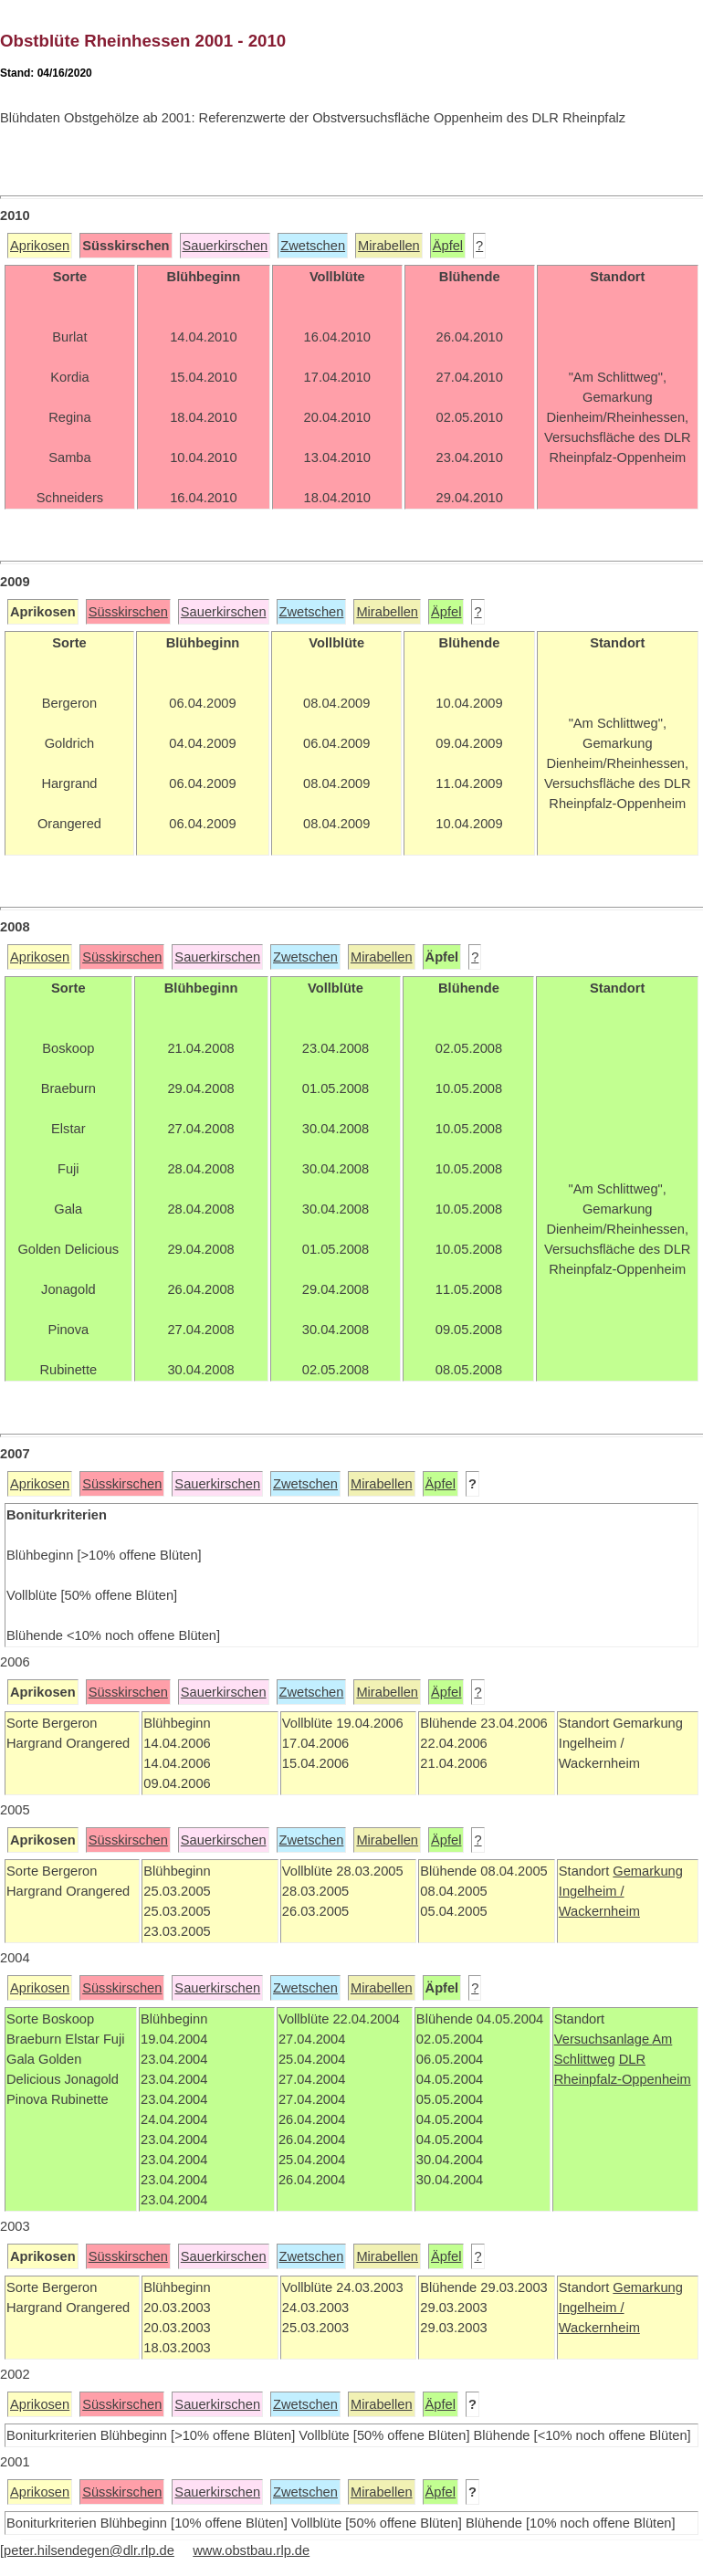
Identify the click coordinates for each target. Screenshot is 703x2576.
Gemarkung (648, 1871)
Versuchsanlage (603, 2039)
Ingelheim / (591, 1891)
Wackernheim (599, 1911)
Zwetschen (312, 245)
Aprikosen (39, 245)
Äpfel (448, 245)
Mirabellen (389, 245)
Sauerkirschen (225, 245)
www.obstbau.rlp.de (251, 2550)
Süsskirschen (128, 612)
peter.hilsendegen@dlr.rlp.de (89, 2550)
